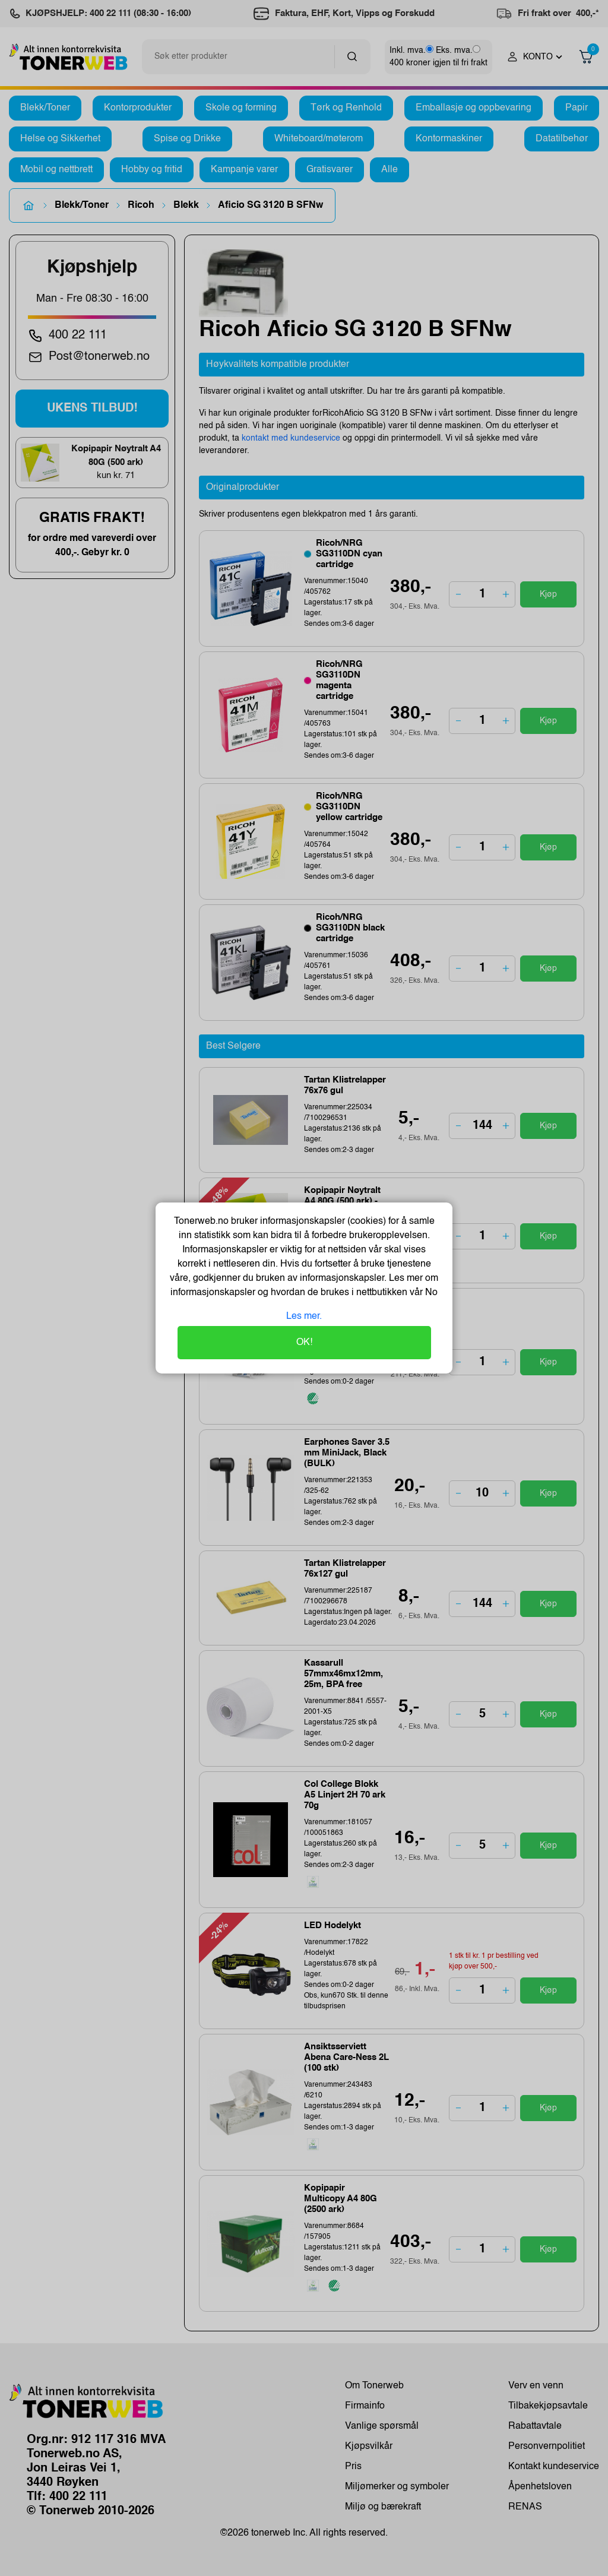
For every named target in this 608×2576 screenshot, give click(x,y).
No (430, 1293)
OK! (304, 1342)
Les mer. (304, 1316)
